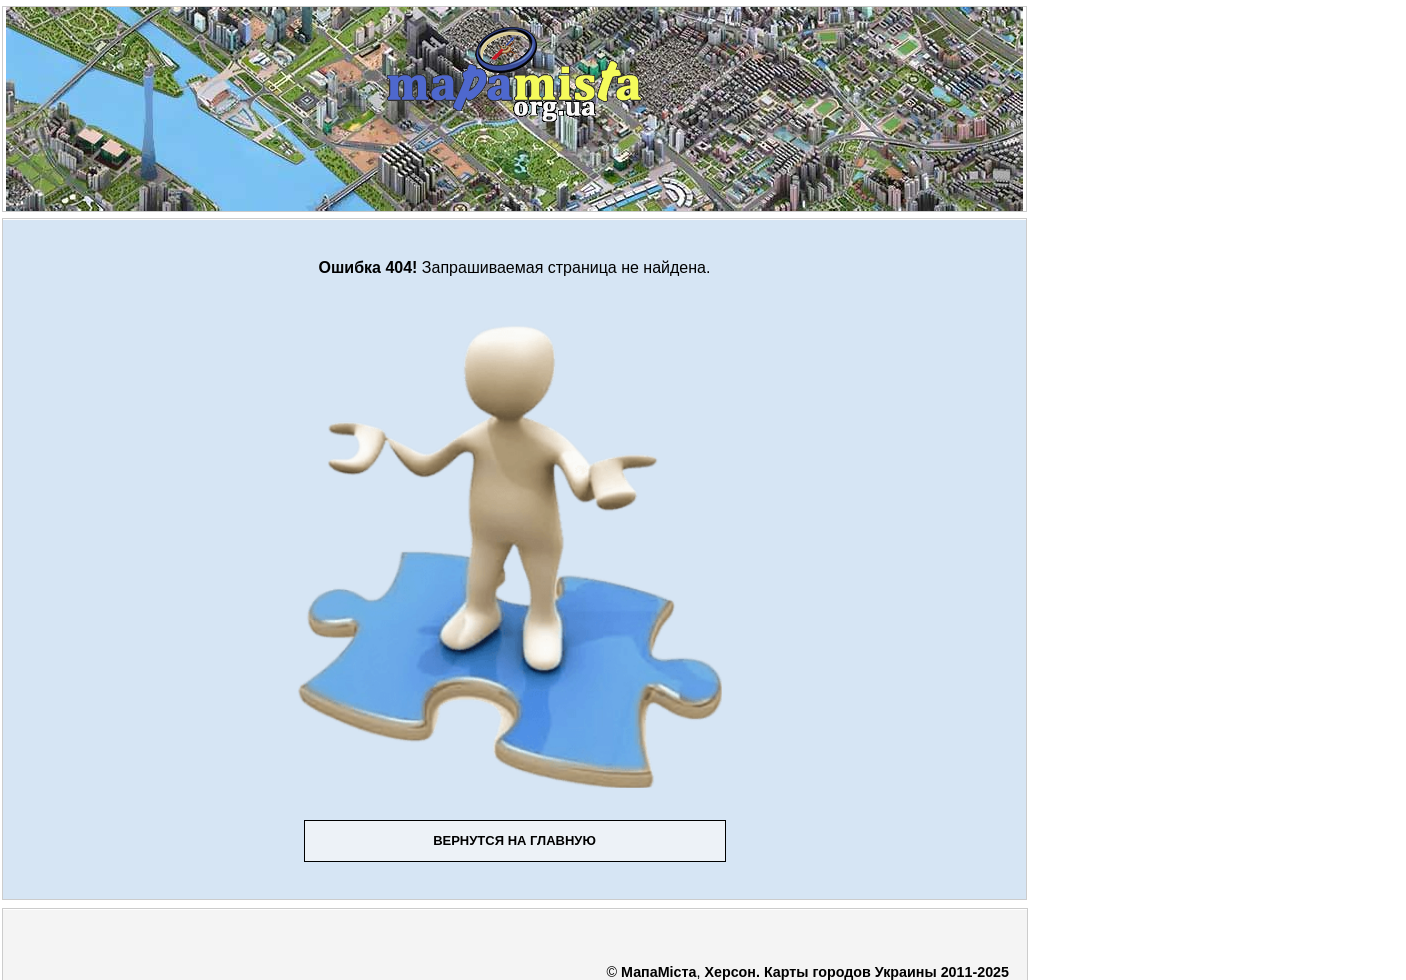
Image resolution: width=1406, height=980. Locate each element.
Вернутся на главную (514, 840)
